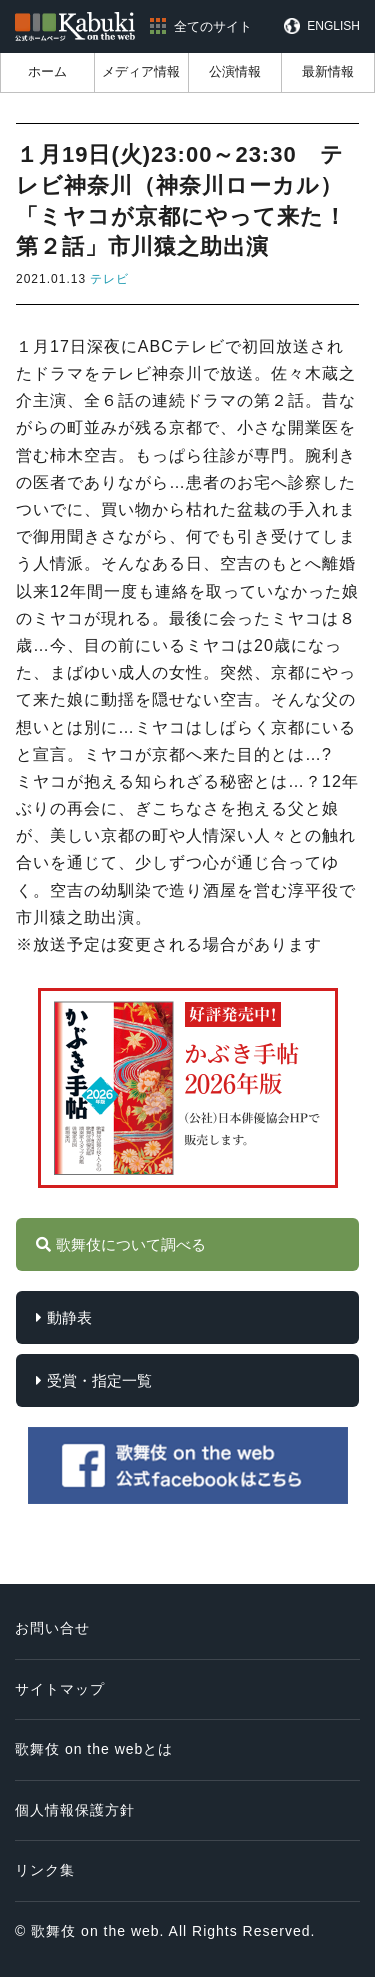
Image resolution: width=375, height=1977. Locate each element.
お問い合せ (52, 1628)
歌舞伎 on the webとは (94, 1749)
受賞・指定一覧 (99, 1380)
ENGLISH (333, 26)
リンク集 (45, 1870)
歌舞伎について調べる (131, 1244)
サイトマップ (60, 1689)
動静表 (69, 1317)
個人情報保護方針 (75, 1810)
